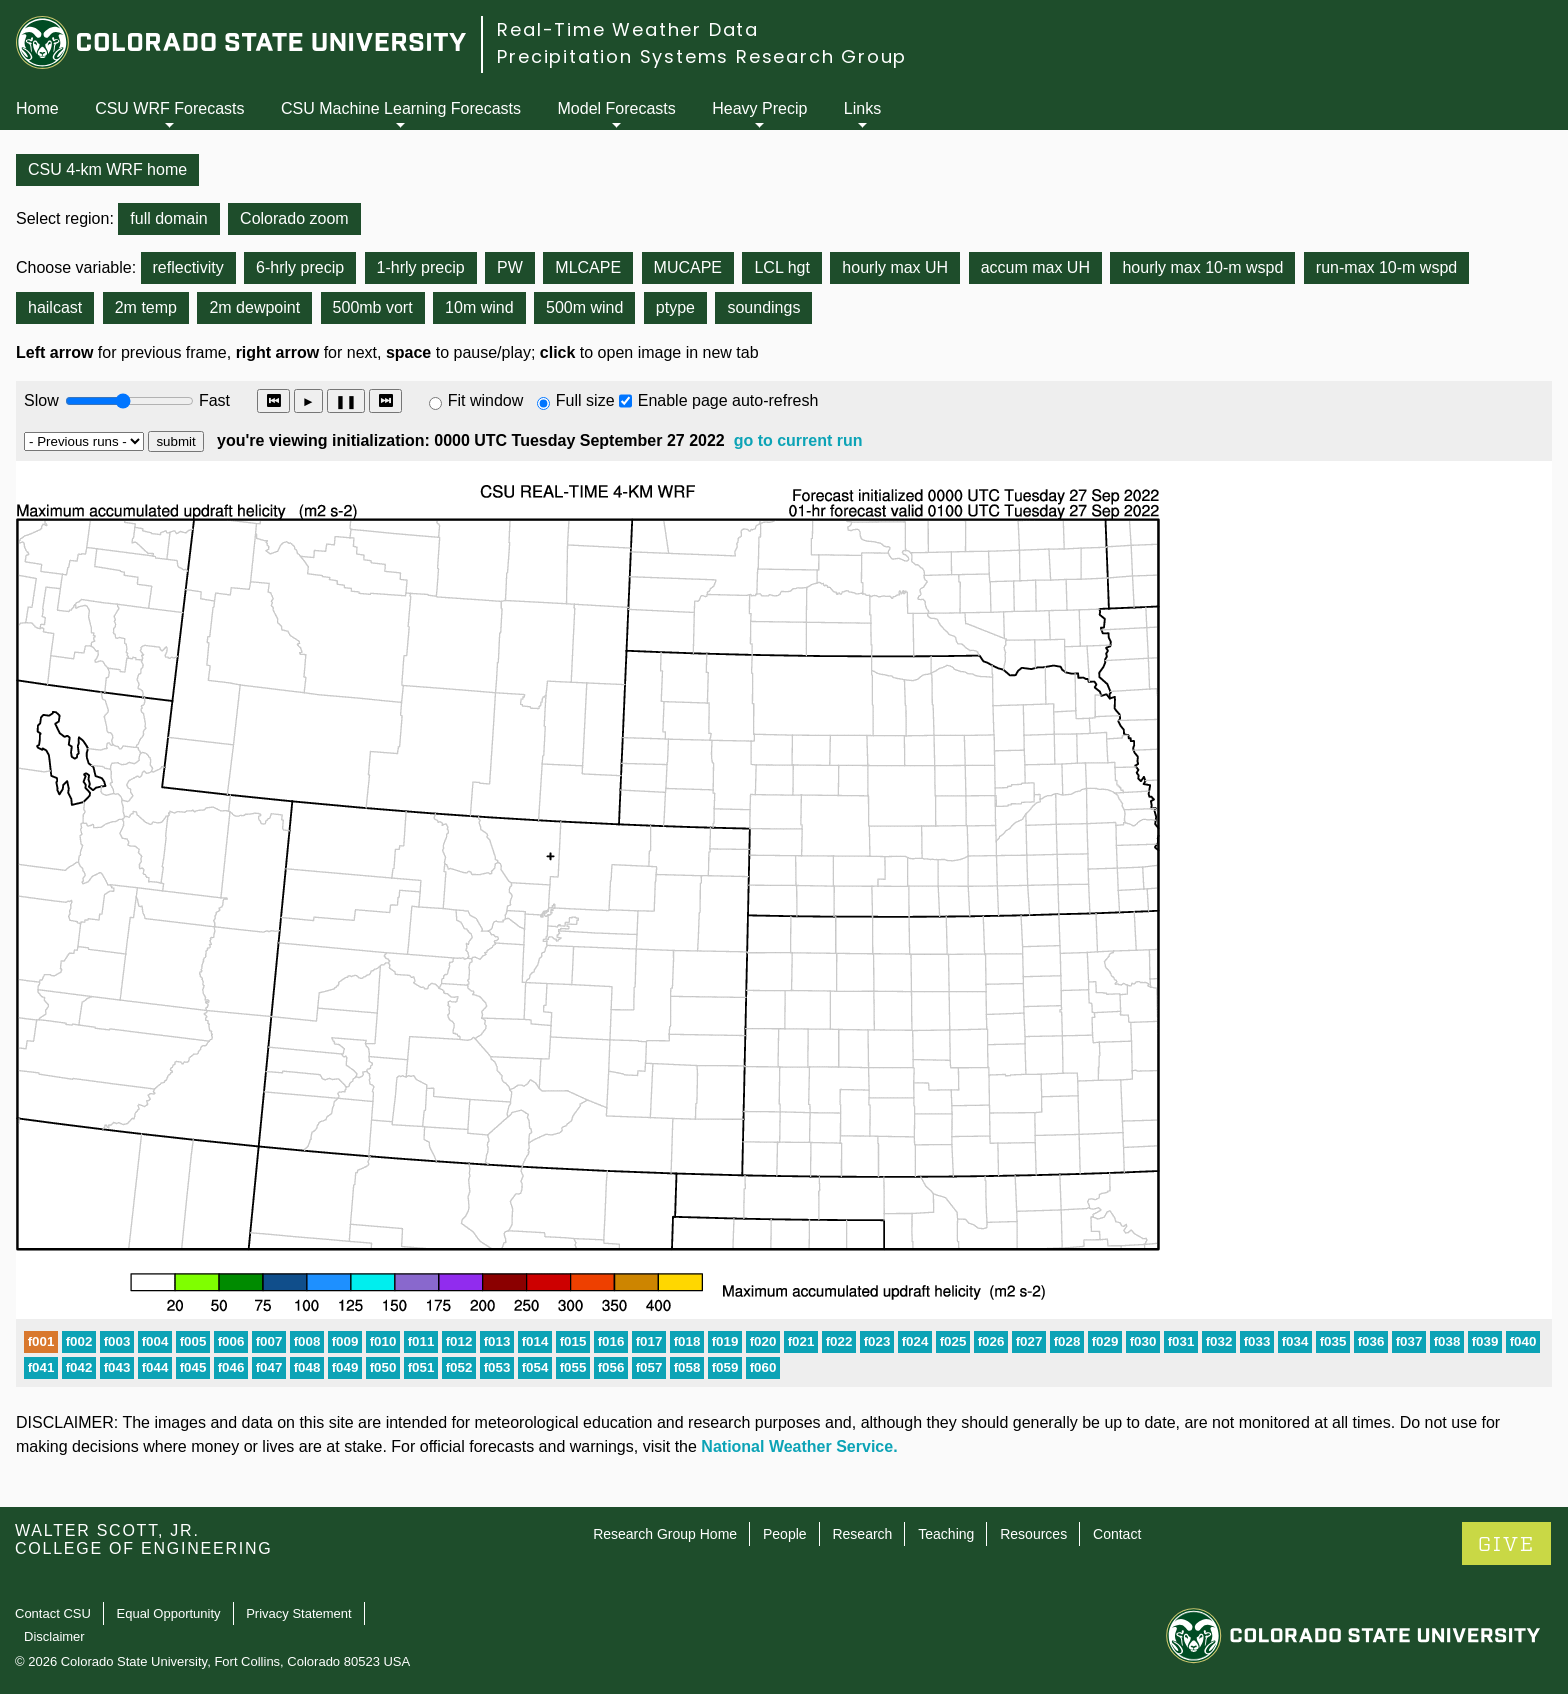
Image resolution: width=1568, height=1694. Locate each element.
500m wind (584, 307)
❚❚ (346, 401)
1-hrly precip (421, 267)
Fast (213, 400)
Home (37, 108)
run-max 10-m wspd (1386, 267)
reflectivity (188, 267)
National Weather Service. (799, 1446)
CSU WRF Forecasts (169, 108)
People (785, 1534)
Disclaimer (54, 1636)
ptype (675, 307)
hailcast (55, 307)
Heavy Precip (759, 108)
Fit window (486, 400)
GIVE (1506, 1544)
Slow (41, 400)
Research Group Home (665, 1534)
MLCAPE (588, 267)
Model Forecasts (617, 108)
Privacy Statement (299, 1613)
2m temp (146, 307)
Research (862, 1534)
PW (510, 267)
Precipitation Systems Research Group (702, 56)
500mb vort (373, 307)
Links (862, 108)
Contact (1117, 1534)
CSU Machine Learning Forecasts (401, 108)
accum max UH (1035, 267)
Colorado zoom (294, 218)
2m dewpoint (254, 307)
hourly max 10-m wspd (1202, 267)
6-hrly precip (300, 267)
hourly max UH (895, 267)
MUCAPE (688, 267)
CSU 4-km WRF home (107, 169)
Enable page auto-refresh (728, 400)
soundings (763, 307)
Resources (1033, 1534)
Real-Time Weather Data (628, 29)
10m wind (479, 307)
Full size (585, 400)
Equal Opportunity (169, 1613)
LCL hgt (781, 267)
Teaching (946, 1534)
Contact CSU (53, 1613)
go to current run (798, 440)
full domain (168, 218)
